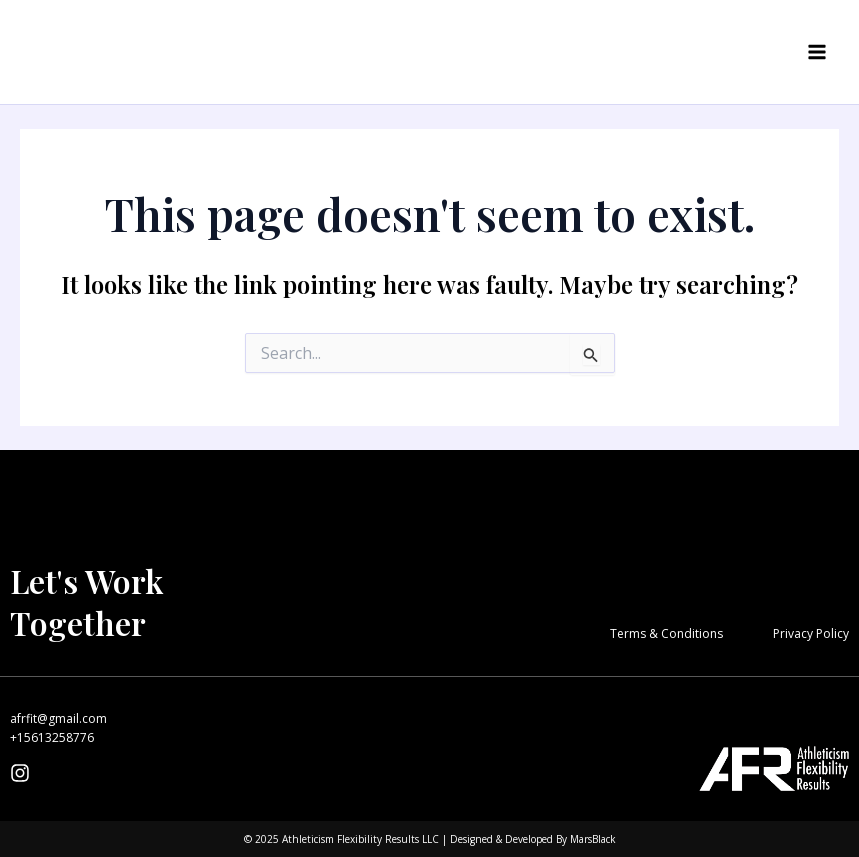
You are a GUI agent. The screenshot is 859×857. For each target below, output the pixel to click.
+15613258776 (52, 737)
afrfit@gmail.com (58, 718)
